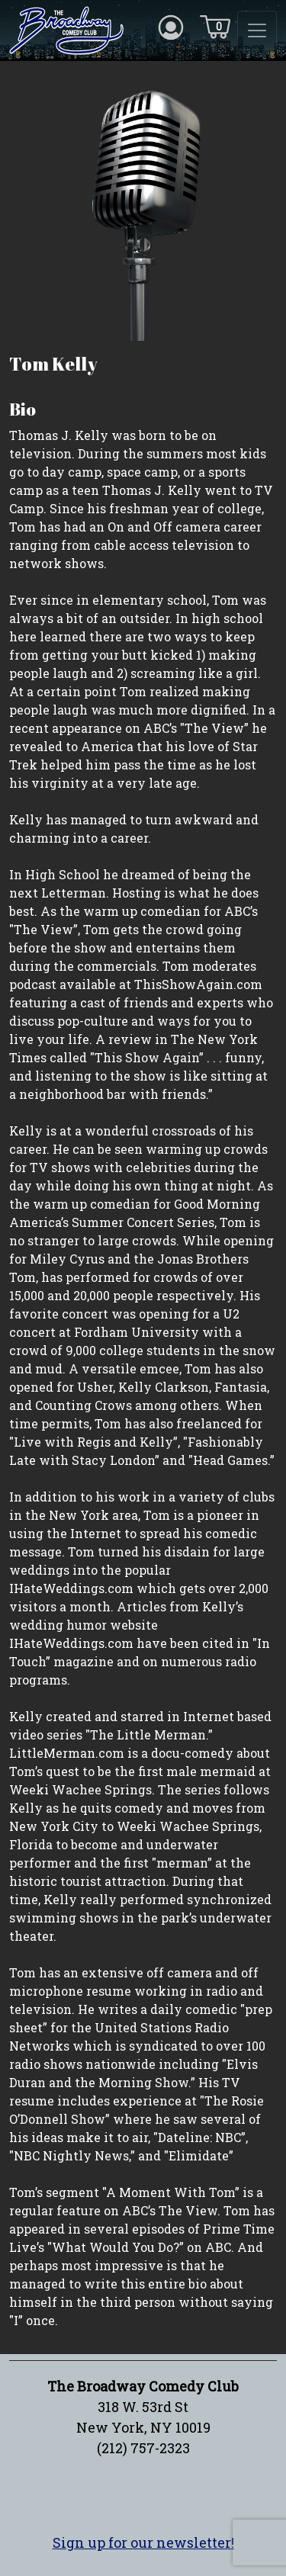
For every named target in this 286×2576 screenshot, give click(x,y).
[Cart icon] (215, 26)
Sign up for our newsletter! (143, 2542)
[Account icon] (171, 26)
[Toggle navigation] (257, 30)
